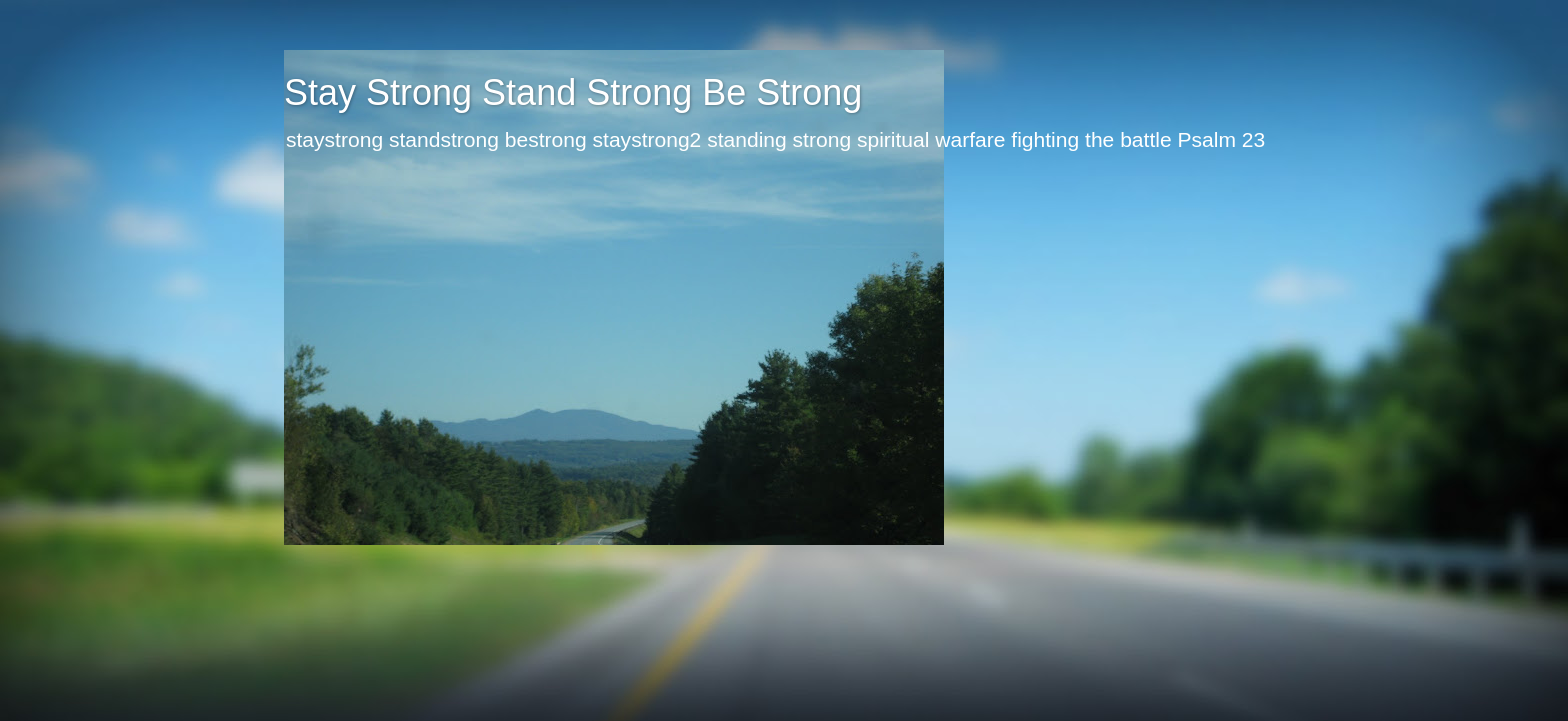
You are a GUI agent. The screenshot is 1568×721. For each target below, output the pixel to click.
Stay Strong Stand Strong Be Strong (573, 92)
